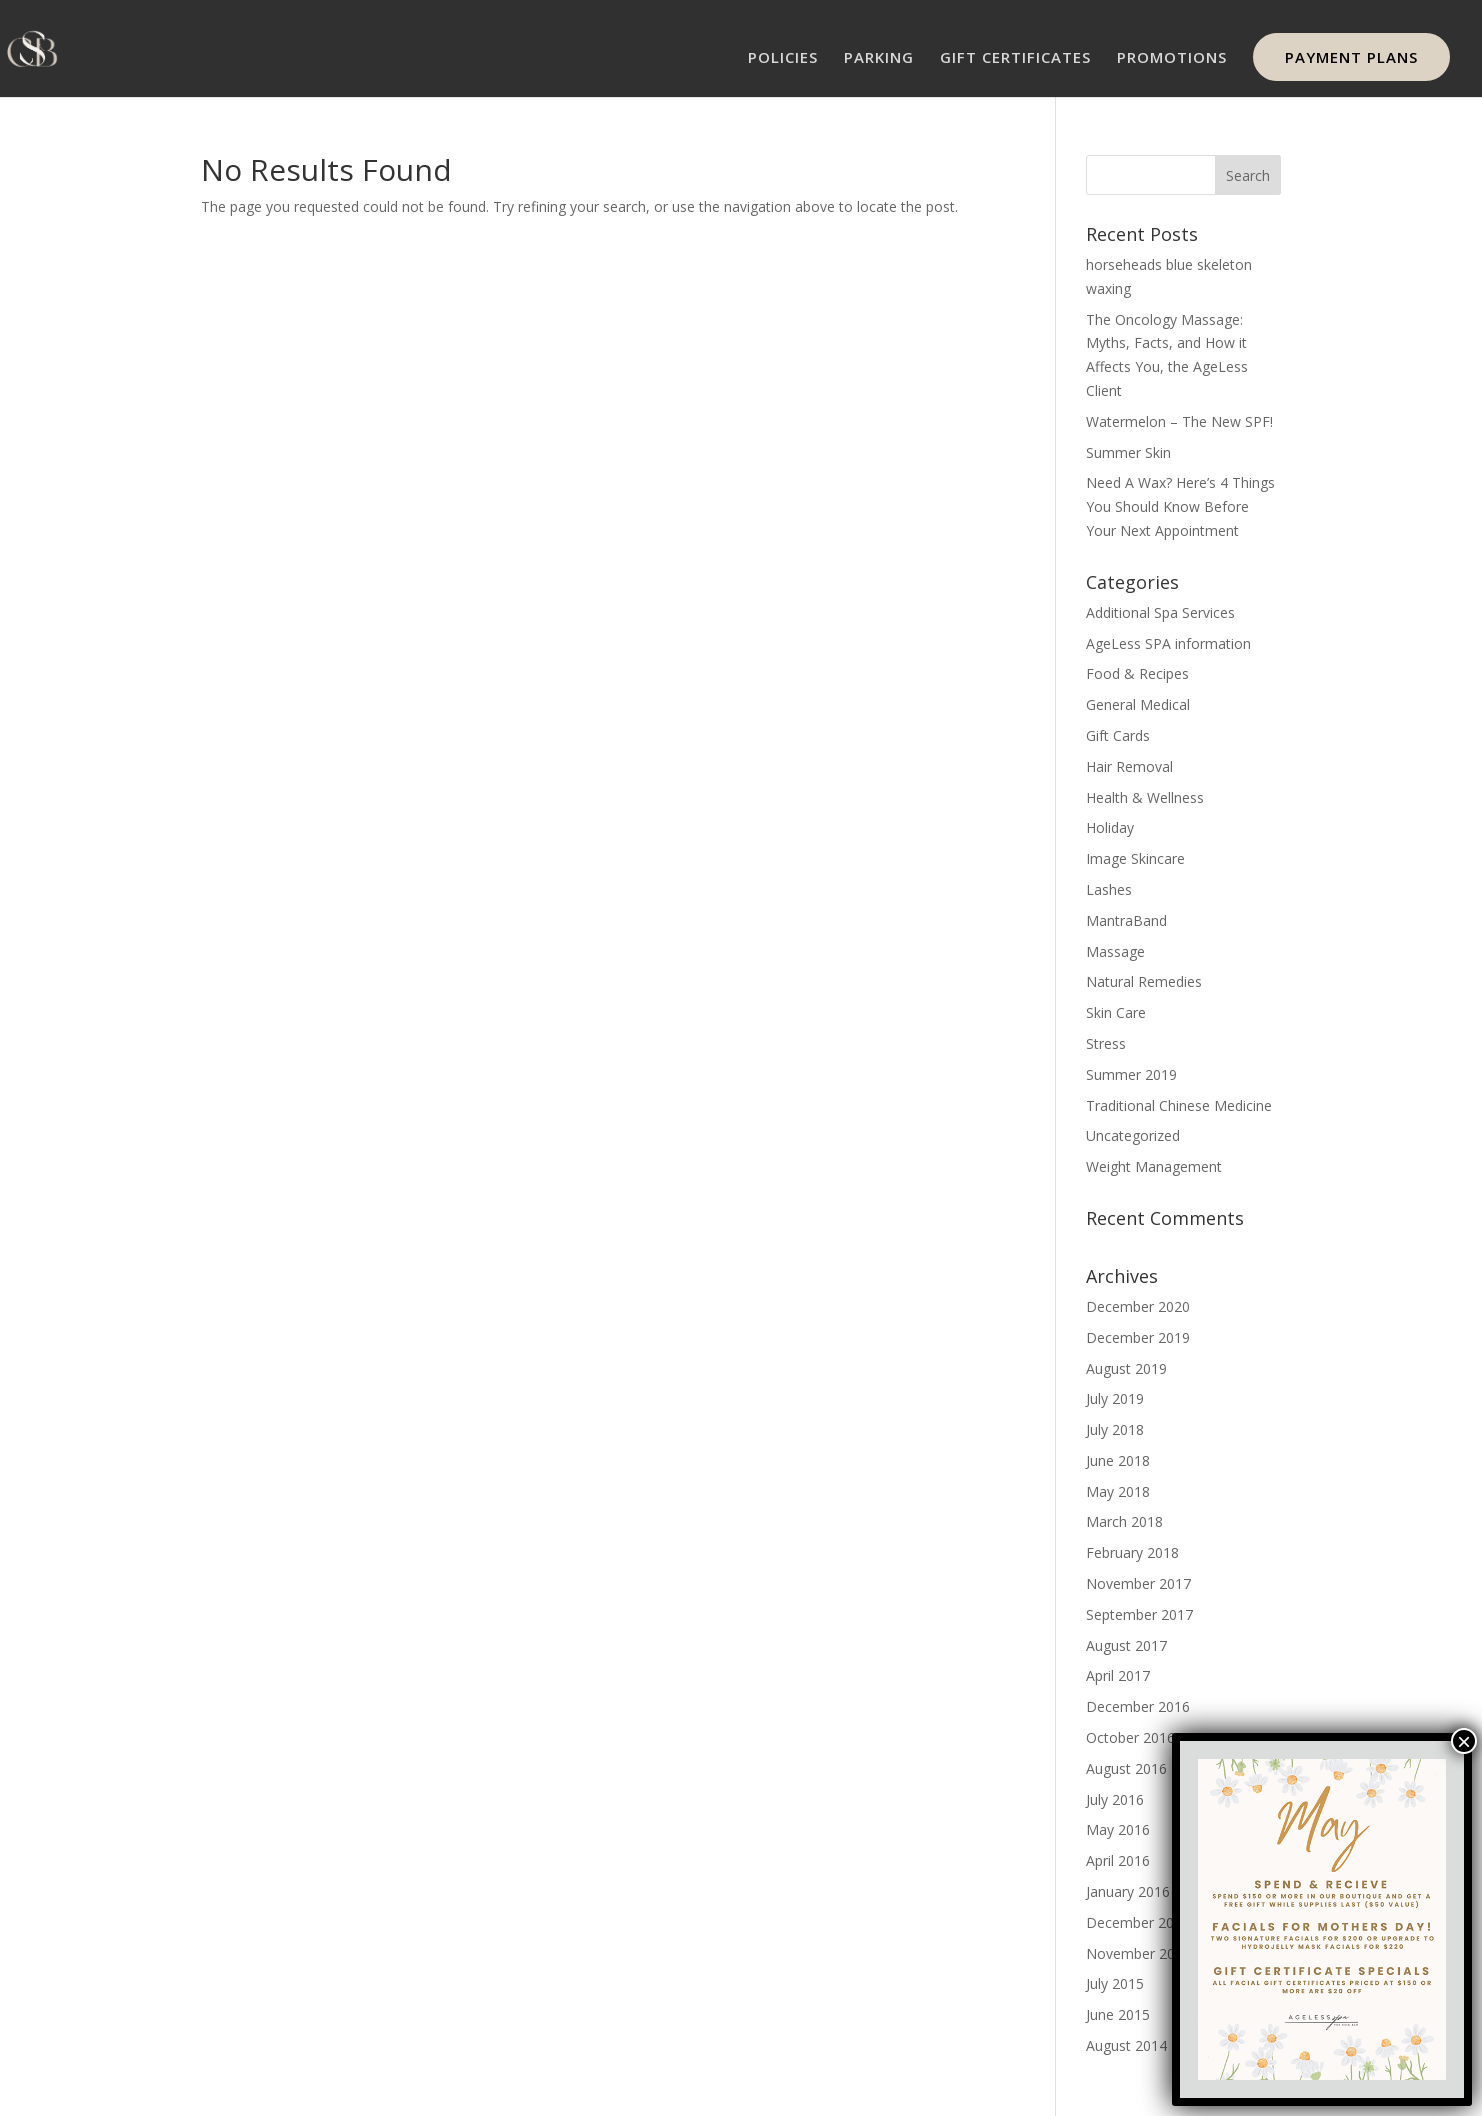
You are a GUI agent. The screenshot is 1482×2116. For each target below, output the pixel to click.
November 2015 (1138, 1953)
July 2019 (1115, 1398)
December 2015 (1138, 1922)
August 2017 (1126, 1645)
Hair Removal (1129, 766)
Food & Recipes (1137, 673)
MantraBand (1126, 920)
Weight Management (1154, 1166)
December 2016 (1138, 1706)
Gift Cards (1118, 735)
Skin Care (1116, 1012)
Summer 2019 (1131, 1074)
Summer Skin (1128, 452)
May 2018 (1118, 1491)
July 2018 (1115, 1429)
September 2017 (1139, 1614)
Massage (1115, 951)
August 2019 (1126, 1368)
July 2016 (1115, 1799)
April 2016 (1118, 1860)
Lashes (1109, 889)
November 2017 (1138, 1583)
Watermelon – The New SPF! (1179, 421)
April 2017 (1118, 1675)
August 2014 (1126, 2045)
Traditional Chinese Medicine (1179, 1105)
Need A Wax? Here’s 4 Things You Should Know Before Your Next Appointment (1180, 506)
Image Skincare (1135, 858)
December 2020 (1138, 1306)
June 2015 (1118, 2014)
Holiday (1110, 827)
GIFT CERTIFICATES (1015, 58)
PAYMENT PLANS (1351, 57)
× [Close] (1464, 1741)
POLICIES (783, 58)
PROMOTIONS (1172, 58)
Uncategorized (1133, 1135)
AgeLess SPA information (1168, 643)
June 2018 (1118, 1460)
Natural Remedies (1144, 981)
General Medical (1138, 704)
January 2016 (1128, 1891)
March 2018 (1124, 1521)
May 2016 (1118, 1829)
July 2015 (1115, 1983)
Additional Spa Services (1160, 612)
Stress (1106, 1043)
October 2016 (1130, 1737)
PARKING (879, 58)
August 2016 (1126, 1768)
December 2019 (1138, 1337)
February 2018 (1132, 1552)
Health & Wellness (1145, 797)
